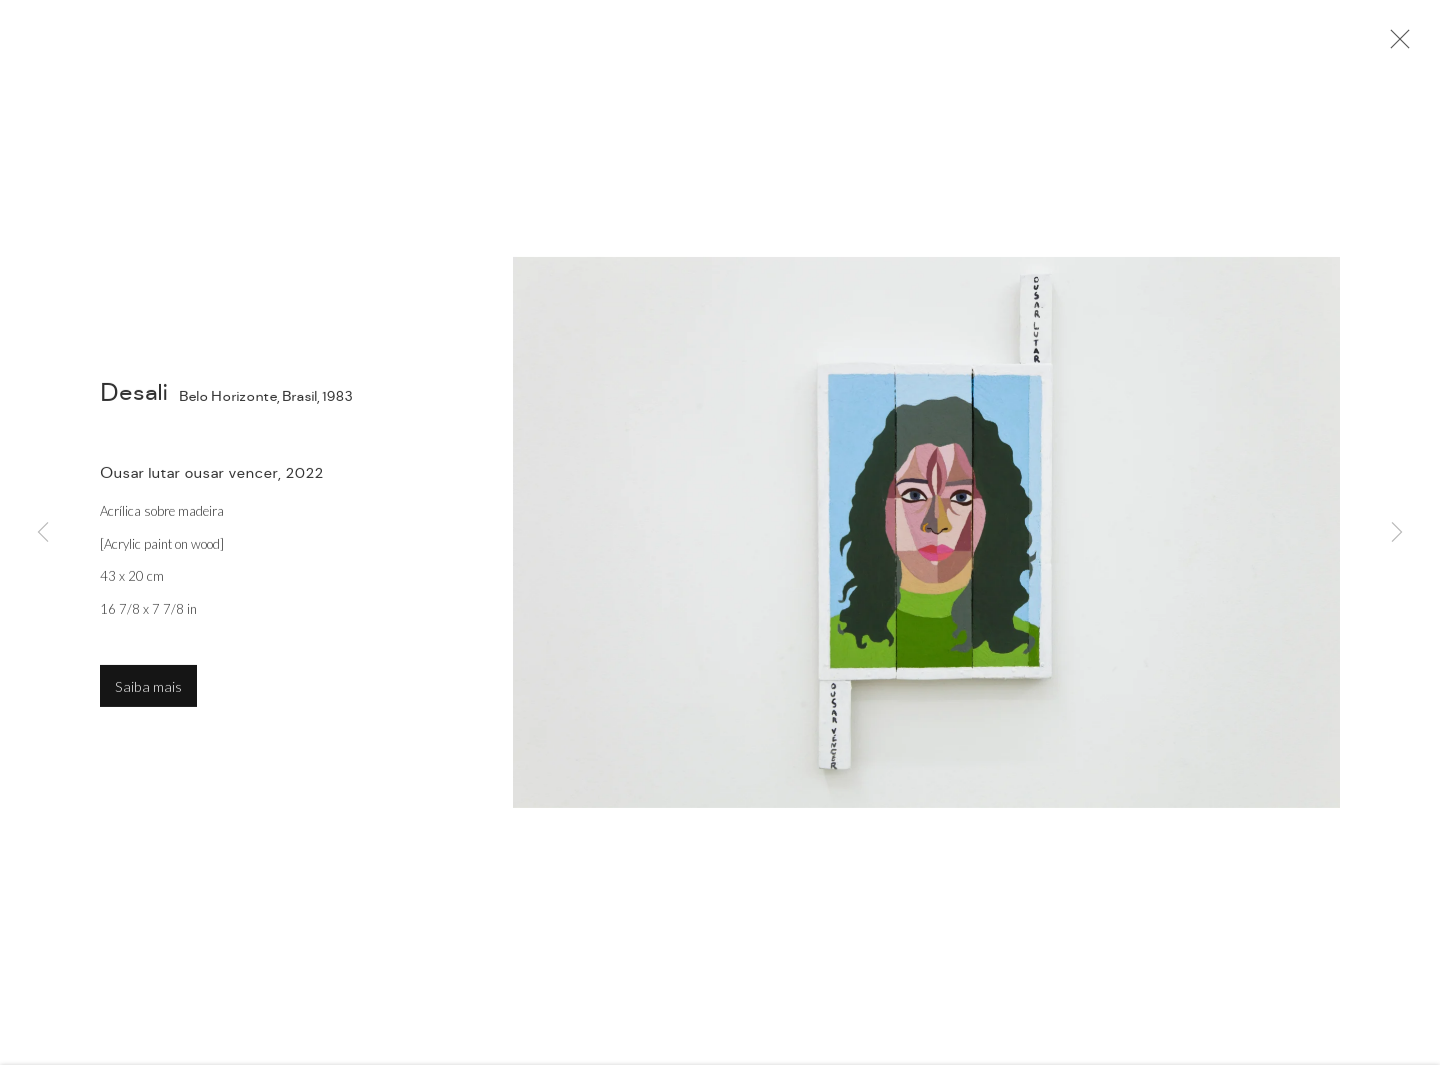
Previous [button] (43, 533)
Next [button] (1397, 533)
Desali (134, 395)
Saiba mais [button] (148, 689)
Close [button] (1395, 45)
